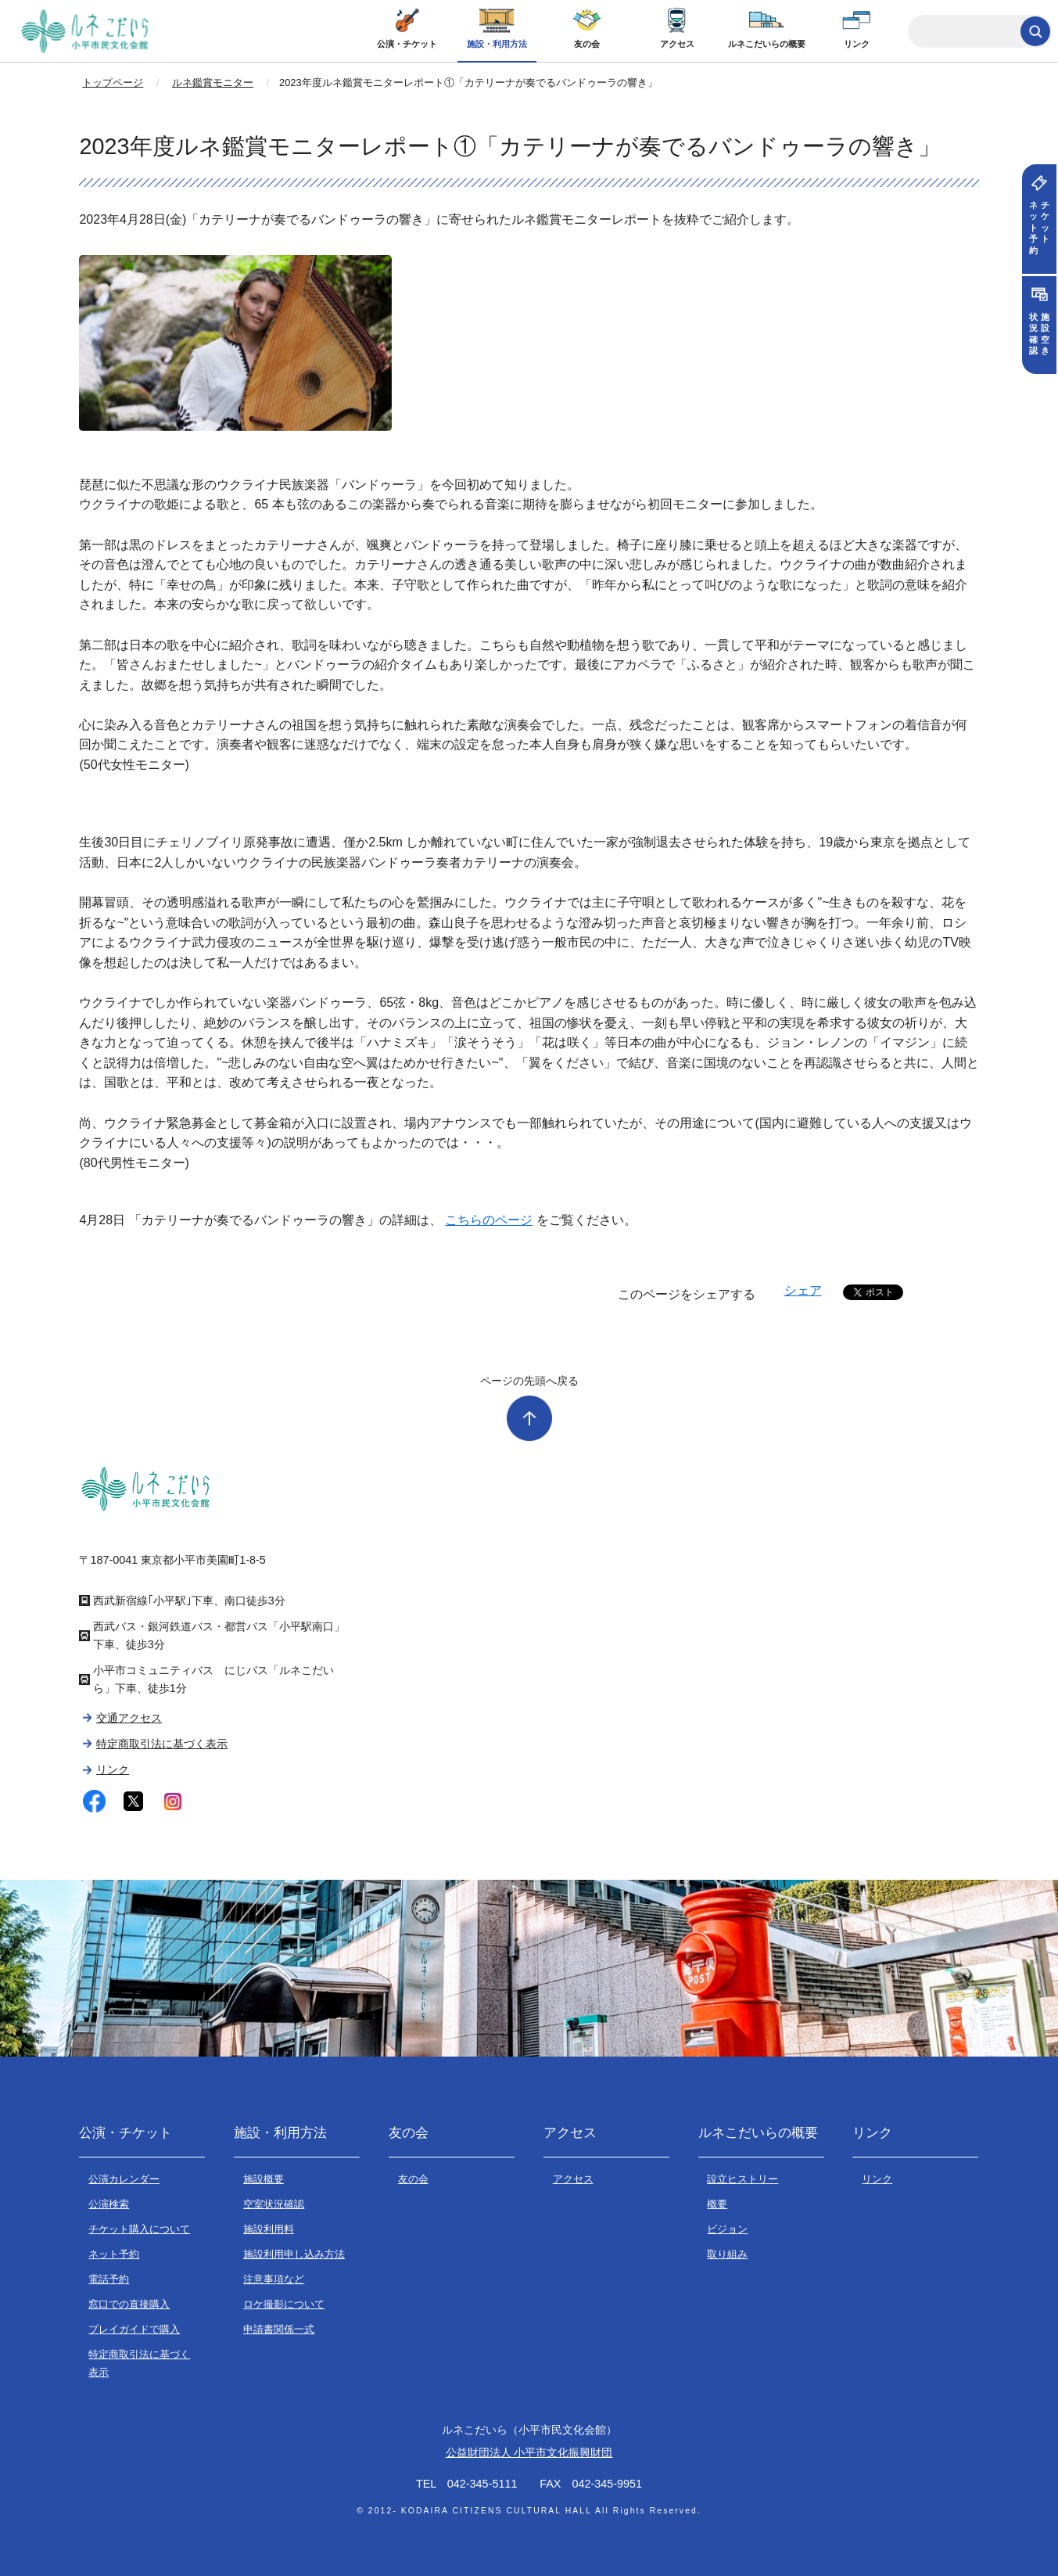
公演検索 (108, 2204)
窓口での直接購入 (129, 2304)
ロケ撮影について (284, 2304)
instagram (173, 1801)
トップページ (112, 82)
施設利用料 (268, 2229)
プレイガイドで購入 (134, 2329)
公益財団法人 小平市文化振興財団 (529, 2452)
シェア (803, 1290)
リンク (857, 44)
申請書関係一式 (278, 2329)
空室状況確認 (273, 2204)
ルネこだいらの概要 (766, 44)
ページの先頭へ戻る (529, 1380)
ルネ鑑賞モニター (212, 82)
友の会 (587, 44)
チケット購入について (139, 2229)
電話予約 (108, 2279)
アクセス (677, 44)
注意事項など (273, 2279)
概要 (717, 2204)
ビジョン (727, 2229)
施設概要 (263, 2179)
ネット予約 (113, 2254)
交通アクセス (129, 1718)
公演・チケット (407, 44)
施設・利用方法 (497, 44)
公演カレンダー (124, 2179)
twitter (133, 1801)
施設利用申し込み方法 (294, 2254)
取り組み (727, 2254)
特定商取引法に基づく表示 (162, 1743)
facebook (94, 1801)
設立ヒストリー (742, 2179)
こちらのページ (489, 1220)
